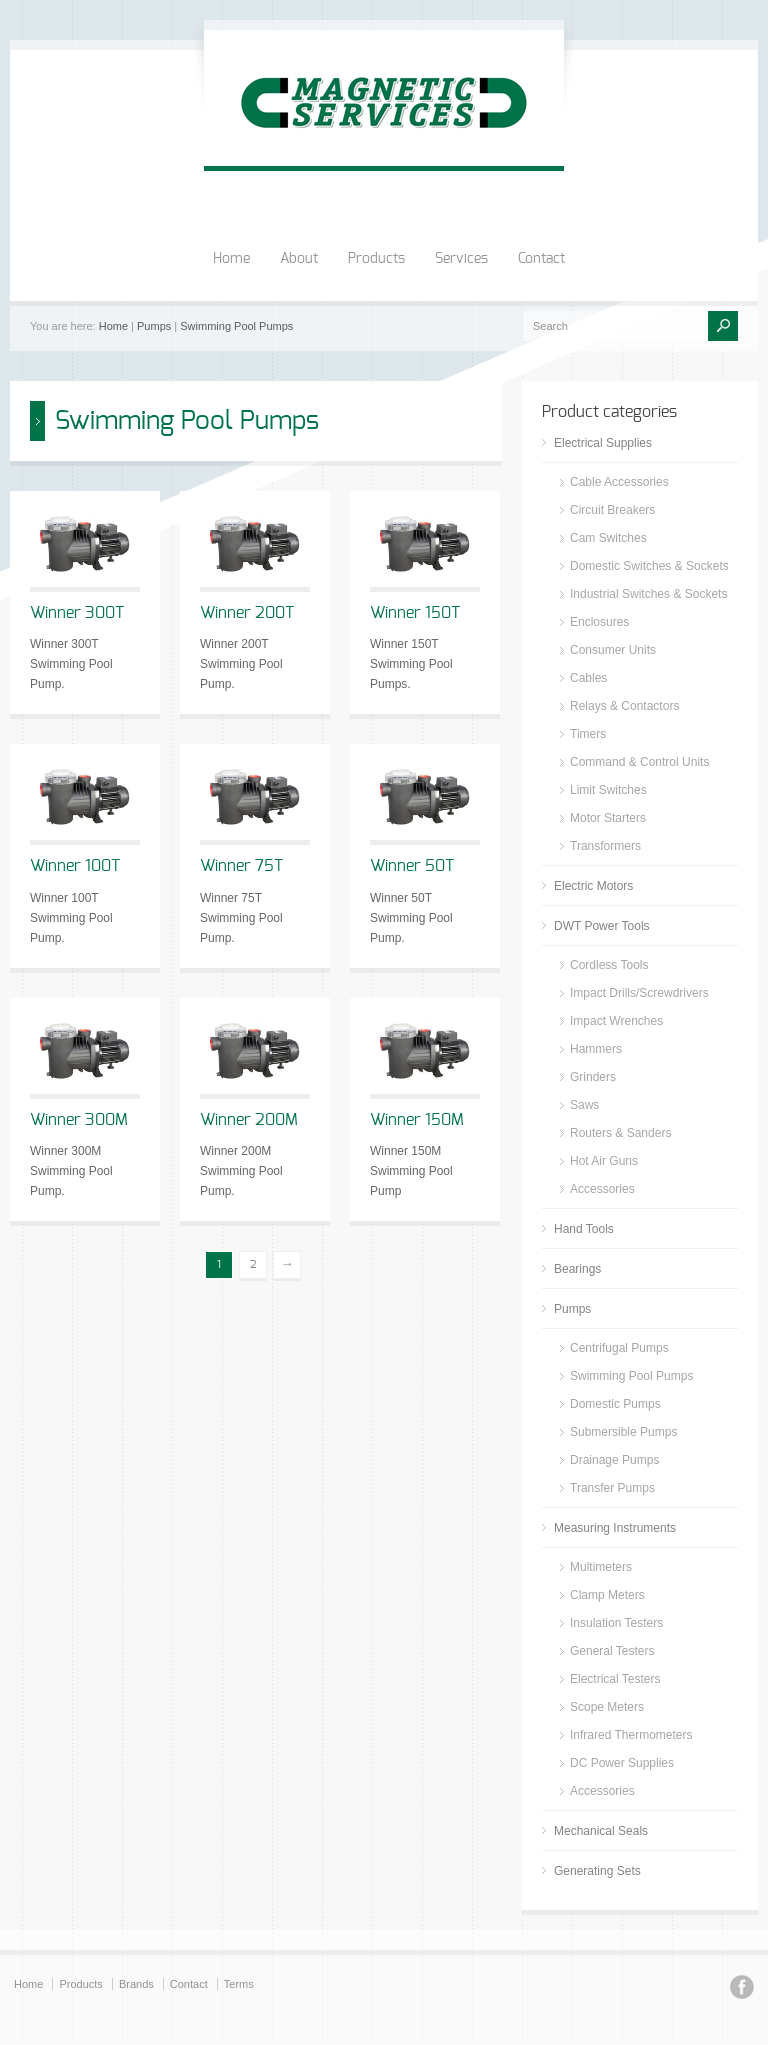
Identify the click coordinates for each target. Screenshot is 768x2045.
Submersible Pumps (623, 1432)
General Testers (612, 1651)
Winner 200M (249, 1120)
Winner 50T (412, 866)
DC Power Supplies (622, 1763)
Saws (584, 1105)
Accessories (602, 1189)
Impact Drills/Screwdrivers (639, 993)
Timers (588, 734)
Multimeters (601, 1567)
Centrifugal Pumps (619, 1348)
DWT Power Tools (602, 926)
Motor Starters (608, 818)
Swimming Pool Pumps (236, 326)
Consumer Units (613, 650)
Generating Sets (597, 1871)
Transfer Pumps (612, 1488)
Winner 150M (417, 1120)
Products (376, 259)
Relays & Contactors (624, 706)
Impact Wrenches (616, 1021)
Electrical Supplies (603, 443)
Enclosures (599, 622)
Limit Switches (608, 790)
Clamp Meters (607, 1595)
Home (231, 259)
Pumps (154, 326)
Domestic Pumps (615, 1404)
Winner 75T (241, 866)
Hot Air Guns (604, 1161)
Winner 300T (77, 613)
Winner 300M (79, 1120)
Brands (136, 1984)
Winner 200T (247, 613)
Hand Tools (584, 1229)
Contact (541, 259)
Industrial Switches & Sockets (648, 594)
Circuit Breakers (612, 510)
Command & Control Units (639, 762)
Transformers (605, 846)
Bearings (577, 1269)
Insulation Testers (616, 1623)
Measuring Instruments (615, 1528)
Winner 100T (75, 866)
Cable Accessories (619, 482)
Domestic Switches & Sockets (649, 566)
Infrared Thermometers (631, 1735)
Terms (239, 1984)
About (299, 259)
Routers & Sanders (620, 1133)
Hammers (596, 1049)
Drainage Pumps (614, 1460)
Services (461, 259)
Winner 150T (415, 613)
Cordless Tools (609, 965)
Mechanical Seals (601, 1831)
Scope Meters (607, 1707)
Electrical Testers (615, 1679)
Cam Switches (608, 538)
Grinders (593, 1077)
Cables (588, 678)
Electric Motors (593, 886)
